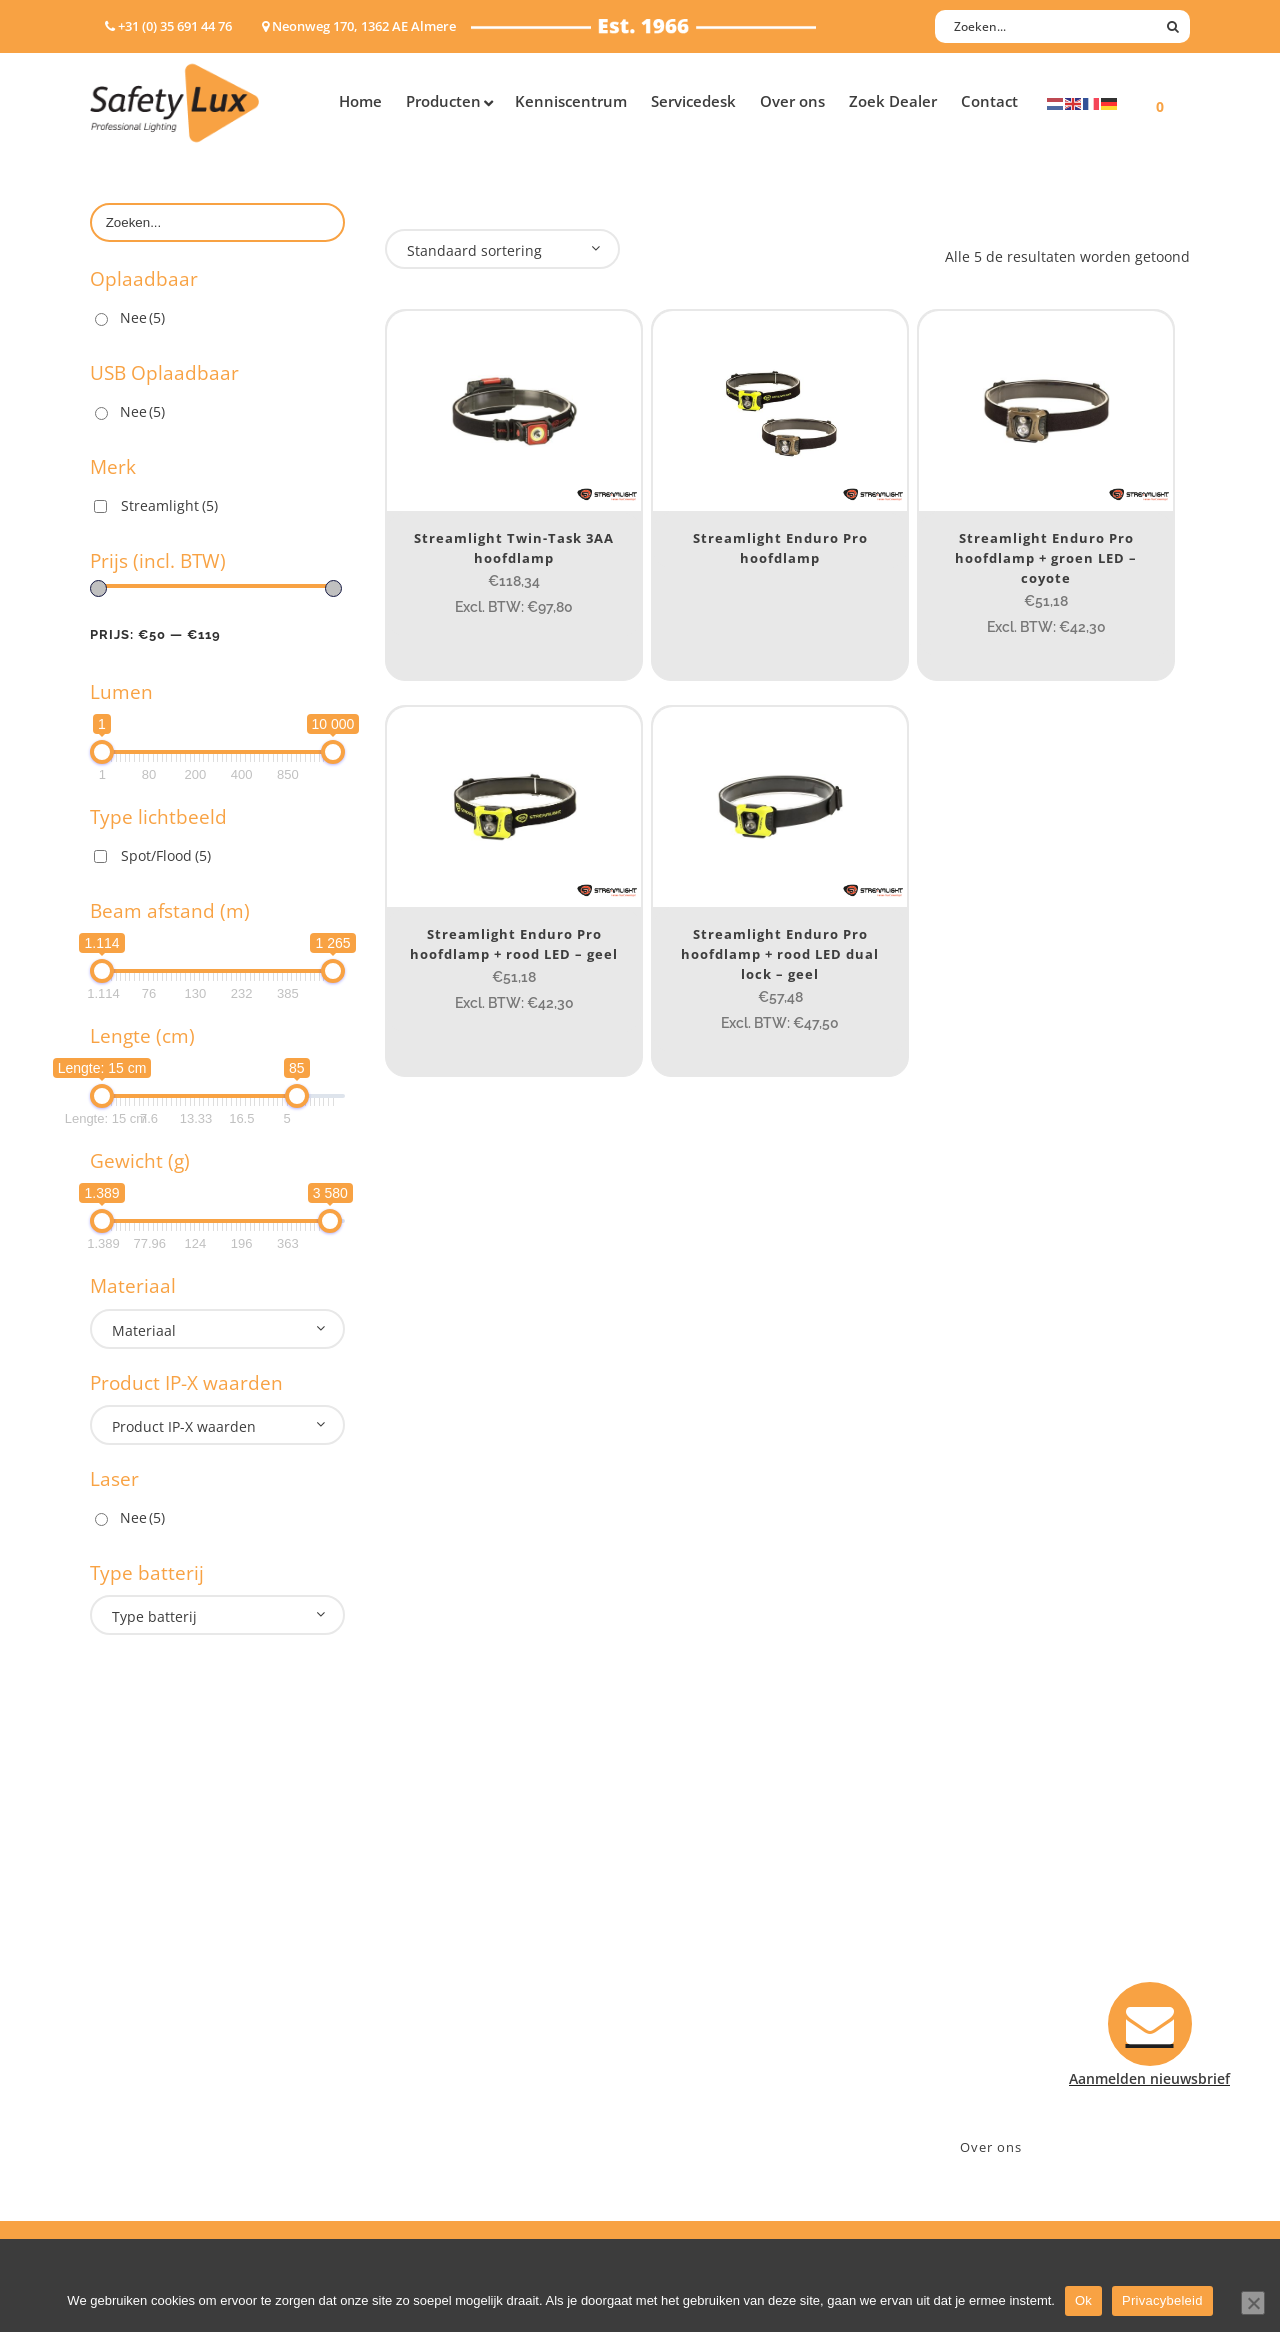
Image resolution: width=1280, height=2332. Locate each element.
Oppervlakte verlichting (170, 2018)
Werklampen (133, 1992)
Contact (687, 1940)
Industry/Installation (455, 1914)
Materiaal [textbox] (144, 1330)
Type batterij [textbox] (154, 1616)
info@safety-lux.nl (997, 1992)
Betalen (686, 1966)
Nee (142, 317)
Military (411, 2018)
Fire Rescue (423, 1992)
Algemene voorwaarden (740, 2070)
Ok (1083, 2300)
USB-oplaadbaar (145, 2096)
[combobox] (217, 1329)
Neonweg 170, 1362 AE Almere (1037, 1940)
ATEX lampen (134, 1966)
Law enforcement (444, 1940)
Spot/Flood (166, 855)
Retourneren (703, 2044)
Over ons (991, 2147)
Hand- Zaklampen (150, 1914)
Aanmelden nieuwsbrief (740, 1914)
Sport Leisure (431, 2044)
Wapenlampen (139, 2070)
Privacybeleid (1162, 2300)
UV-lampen (127, 2122)
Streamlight (169, 505)
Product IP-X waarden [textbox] (184, 1426)
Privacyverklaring (718, 2096)
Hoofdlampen (137, 1940)
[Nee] (1253, 2303)
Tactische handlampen (167, 2044)
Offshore (415, 1966)
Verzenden (696, 1992)
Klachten (690, 2018)
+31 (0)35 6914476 (995, 1966)
